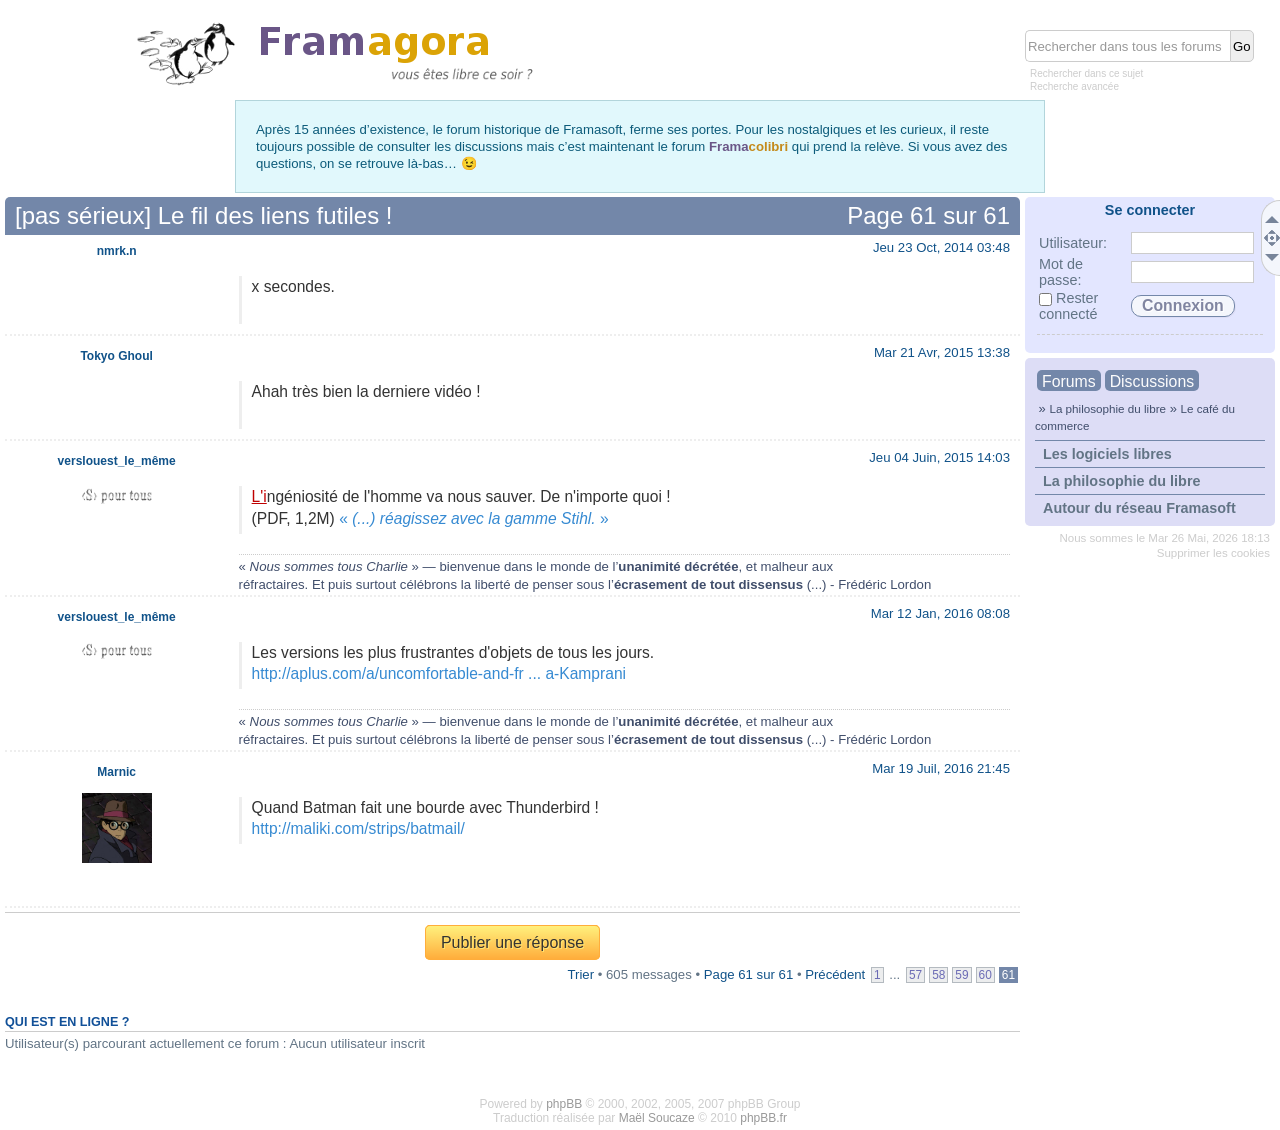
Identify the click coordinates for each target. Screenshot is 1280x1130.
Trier (580, 974)
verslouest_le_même (117, 461)
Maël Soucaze (657, 1118)
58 (938, 975)
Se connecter (1150, 210)
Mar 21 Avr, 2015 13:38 (942, 352)
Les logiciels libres (1107, 454)
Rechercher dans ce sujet (1086, 73)
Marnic (116, 772)
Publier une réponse (512, 942)
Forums (1069, 381)
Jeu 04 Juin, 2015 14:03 (939, 457)
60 (985, 975)
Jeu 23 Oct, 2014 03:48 (941, 247)
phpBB (564, 1104)
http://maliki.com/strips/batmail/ (358, 828)
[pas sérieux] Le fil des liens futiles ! (204, 215)
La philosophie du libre (1107, 408)
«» (474, 518)
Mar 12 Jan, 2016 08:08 (940, 613)
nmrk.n (117, 251)
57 (915, 975)
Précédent (835, 974)
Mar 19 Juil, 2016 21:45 (941, 768)
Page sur (928, 215)
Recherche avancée (1074, 86)
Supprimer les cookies (1213, 553)
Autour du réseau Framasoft (1139, 508)
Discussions (1152, 381)
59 (961, 975)
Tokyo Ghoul (116, 356)
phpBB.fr (763, 1118)
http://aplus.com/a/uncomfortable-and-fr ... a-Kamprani (439, 673)
